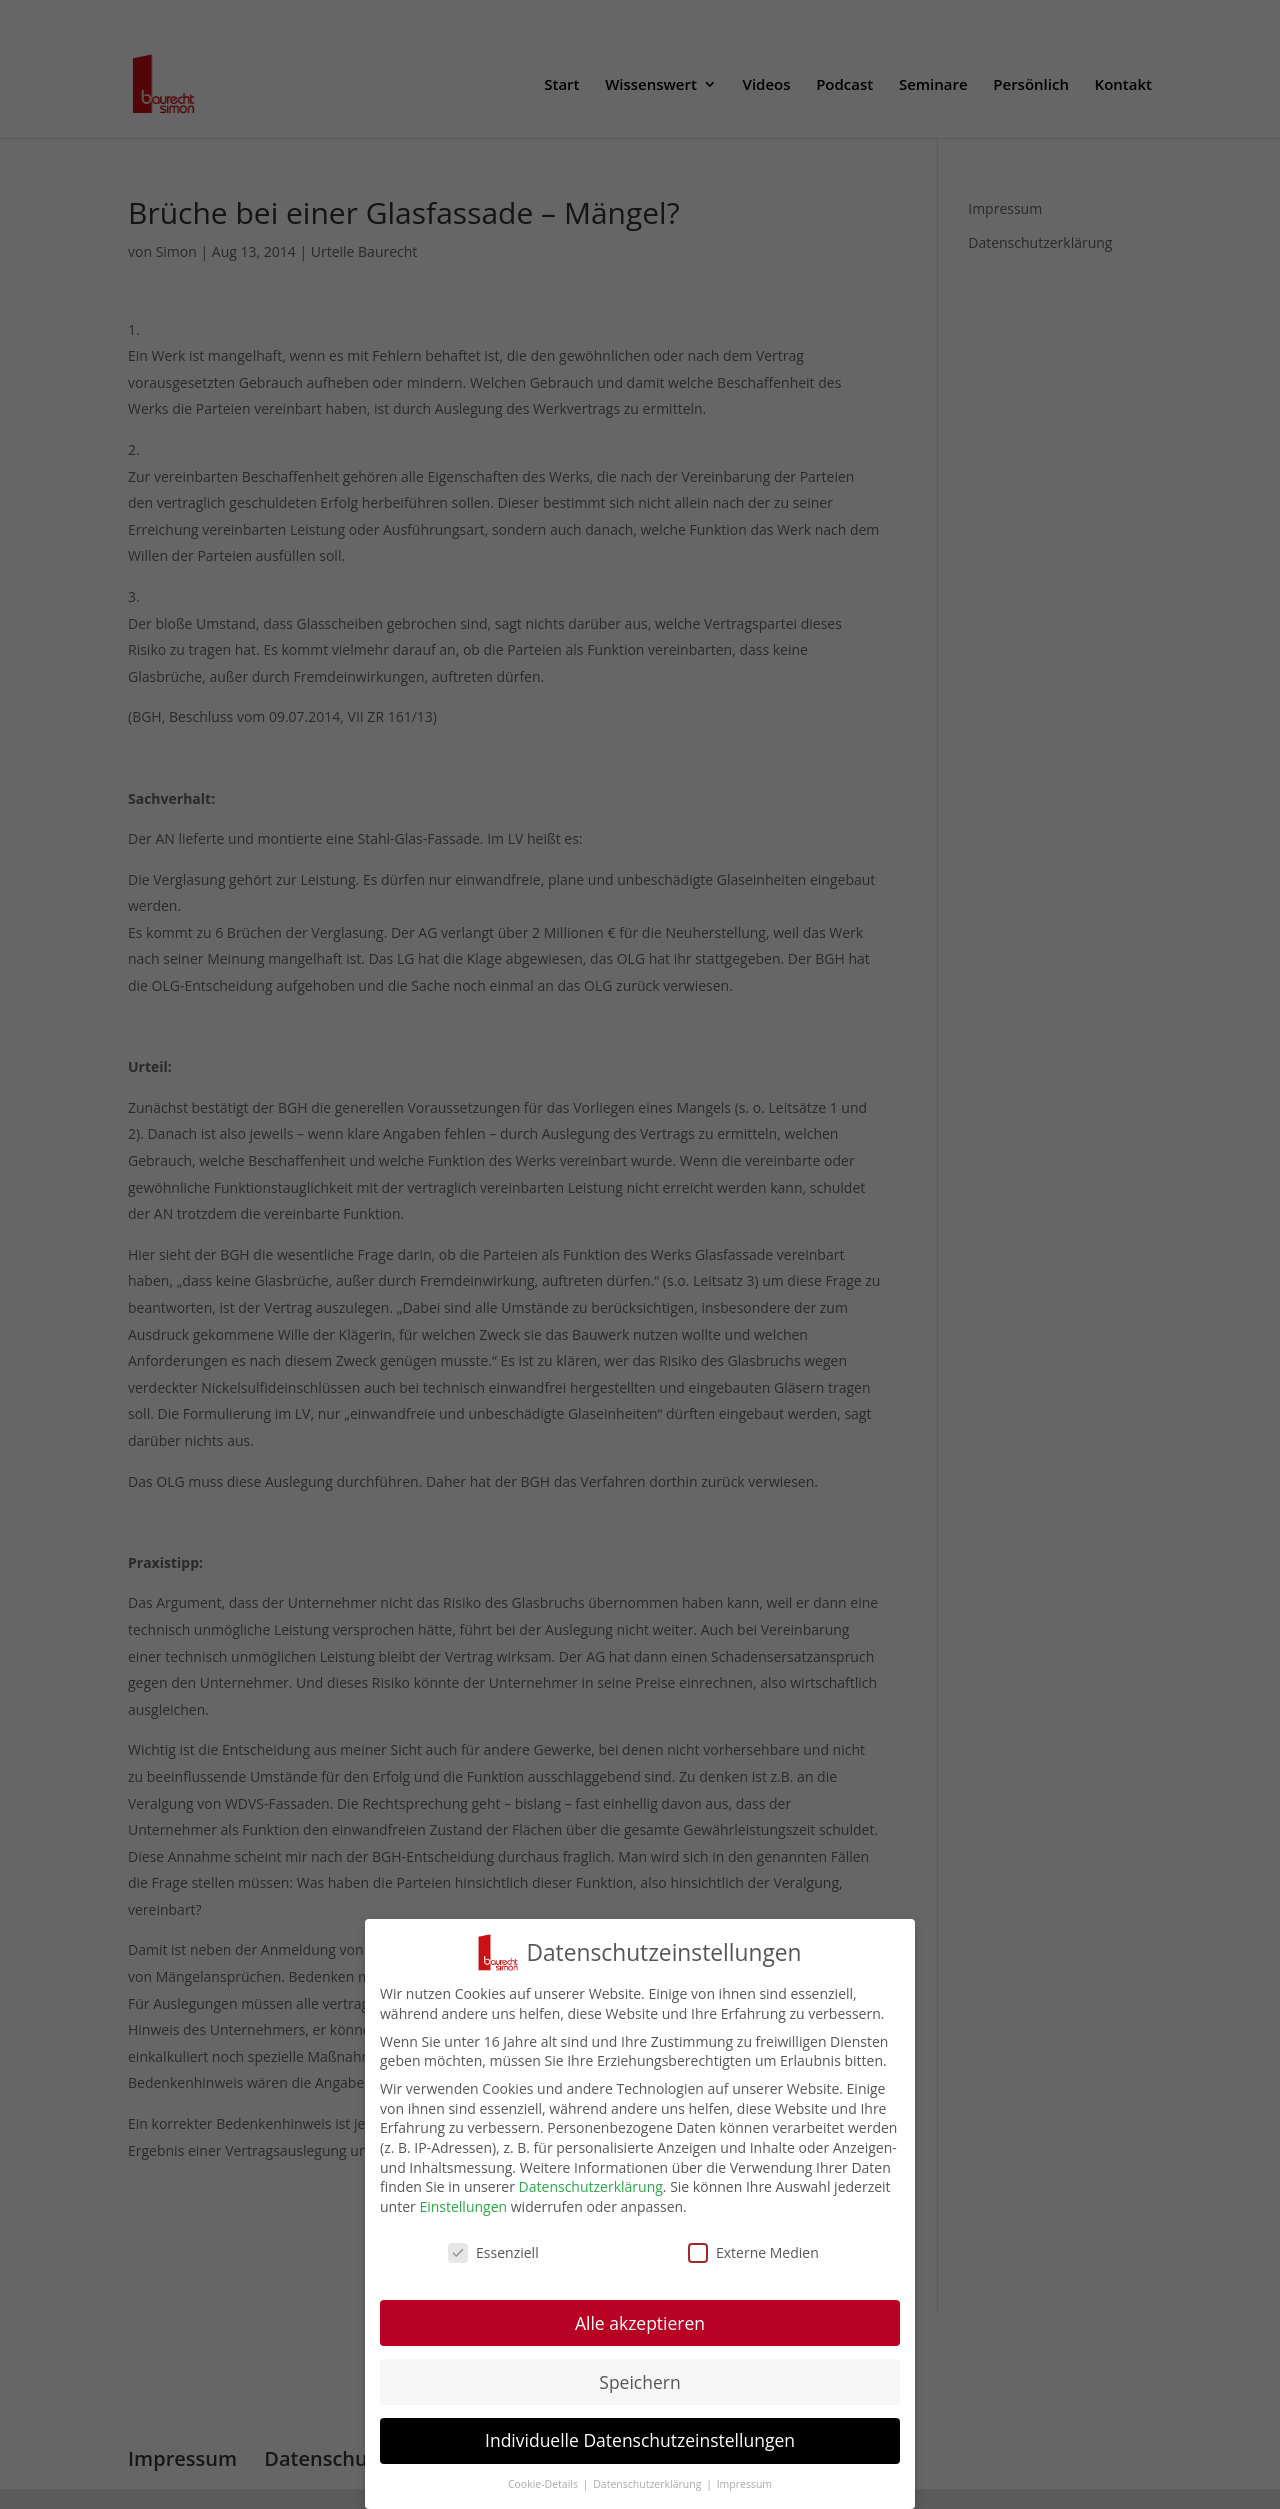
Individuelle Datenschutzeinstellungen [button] (640, 2445)
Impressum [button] (744, 2489)
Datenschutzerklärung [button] (648, 2489)
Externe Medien (753, 2256)
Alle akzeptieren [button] (640, 2327)
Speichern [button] (639, 2386)
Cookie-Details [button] (544, 2489)
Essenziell (493, 2256)
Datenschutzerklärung (591, 2191)
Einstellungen (463, 2211)
